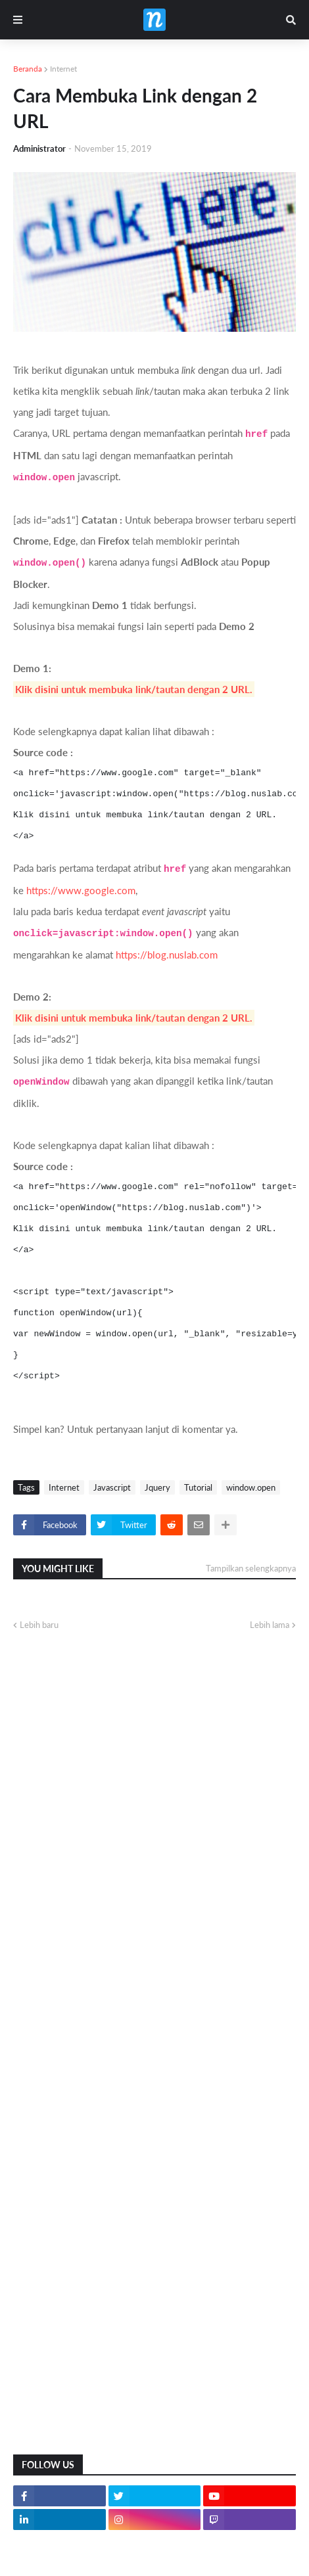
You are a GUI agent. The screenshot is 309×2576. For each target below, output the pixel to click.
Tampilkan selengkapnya (251, 1568)
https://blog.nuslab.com (167, 954)
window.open (250, 1487)
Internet (63, 69)
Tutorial (198, 1487)
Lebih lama (269, 1624)
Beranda (27, 69)
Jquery (157, 1487)
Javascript (112, 1487)
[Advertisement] (154, 2277)
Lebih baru (39, 1624)
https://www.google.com (80, 890)
